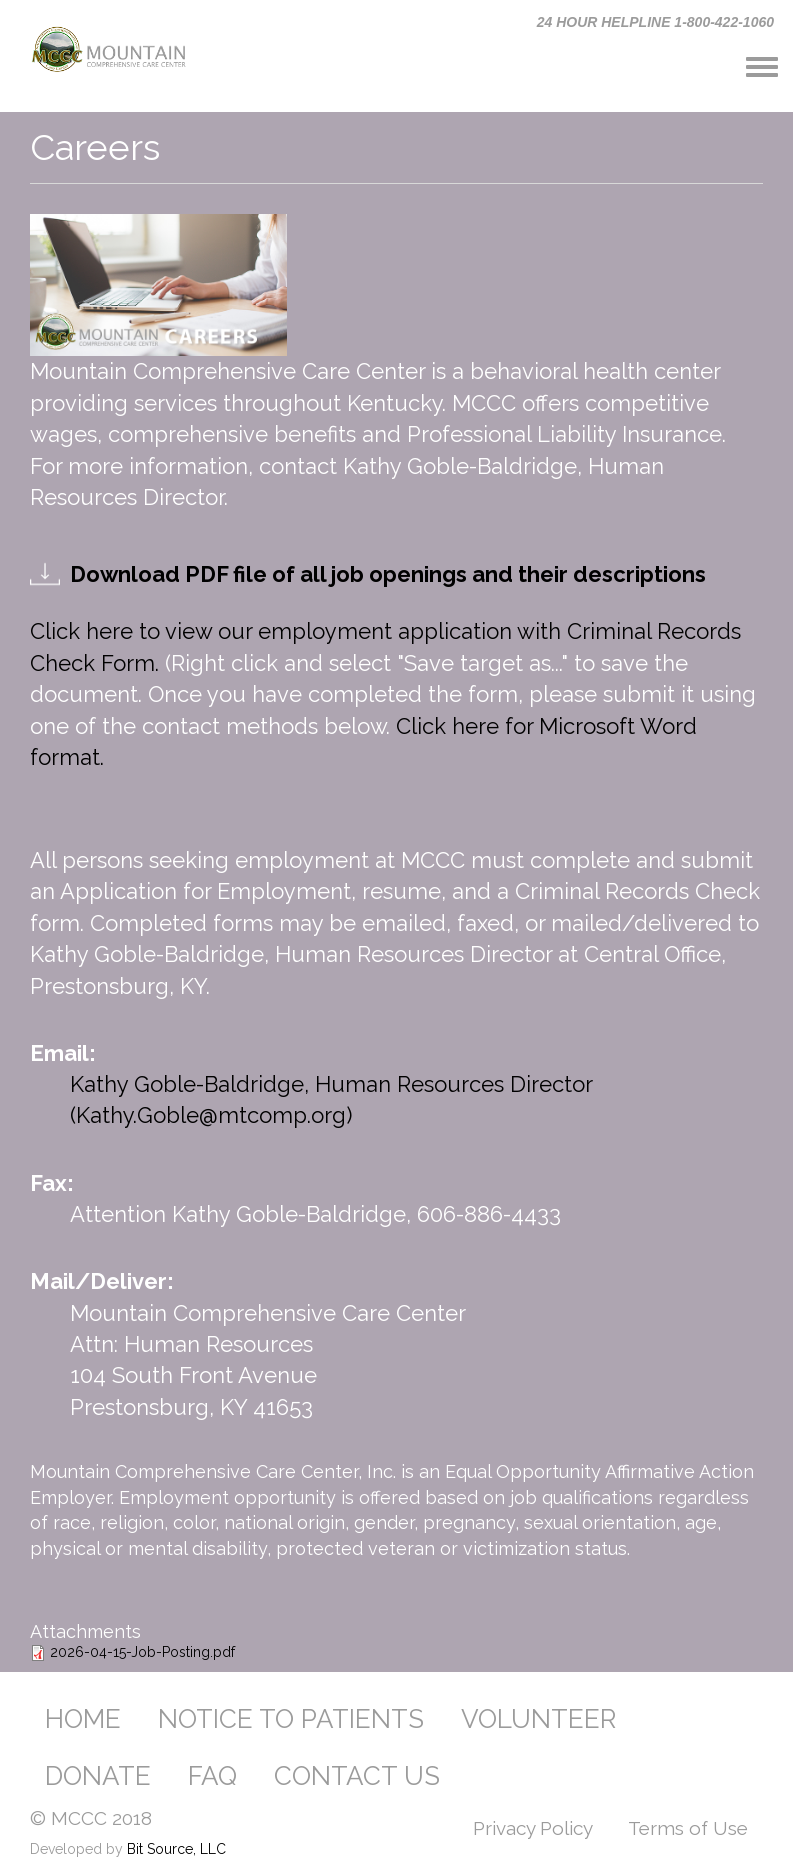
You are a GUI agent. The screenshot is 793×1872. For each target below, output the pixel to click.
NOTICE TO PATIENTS (291, 1719)
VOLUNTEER (538, 1719)
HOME (83, 1719)
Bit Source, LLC (176, 1849)
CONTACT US (357, 1776)
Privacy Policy (533, 1828)
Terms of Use (688, 1828)
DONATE (98, 1776)
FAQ (212, 1776)
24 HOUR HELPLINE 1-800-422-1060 (655, 22)
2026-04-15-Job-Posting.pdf (142, 1652)
